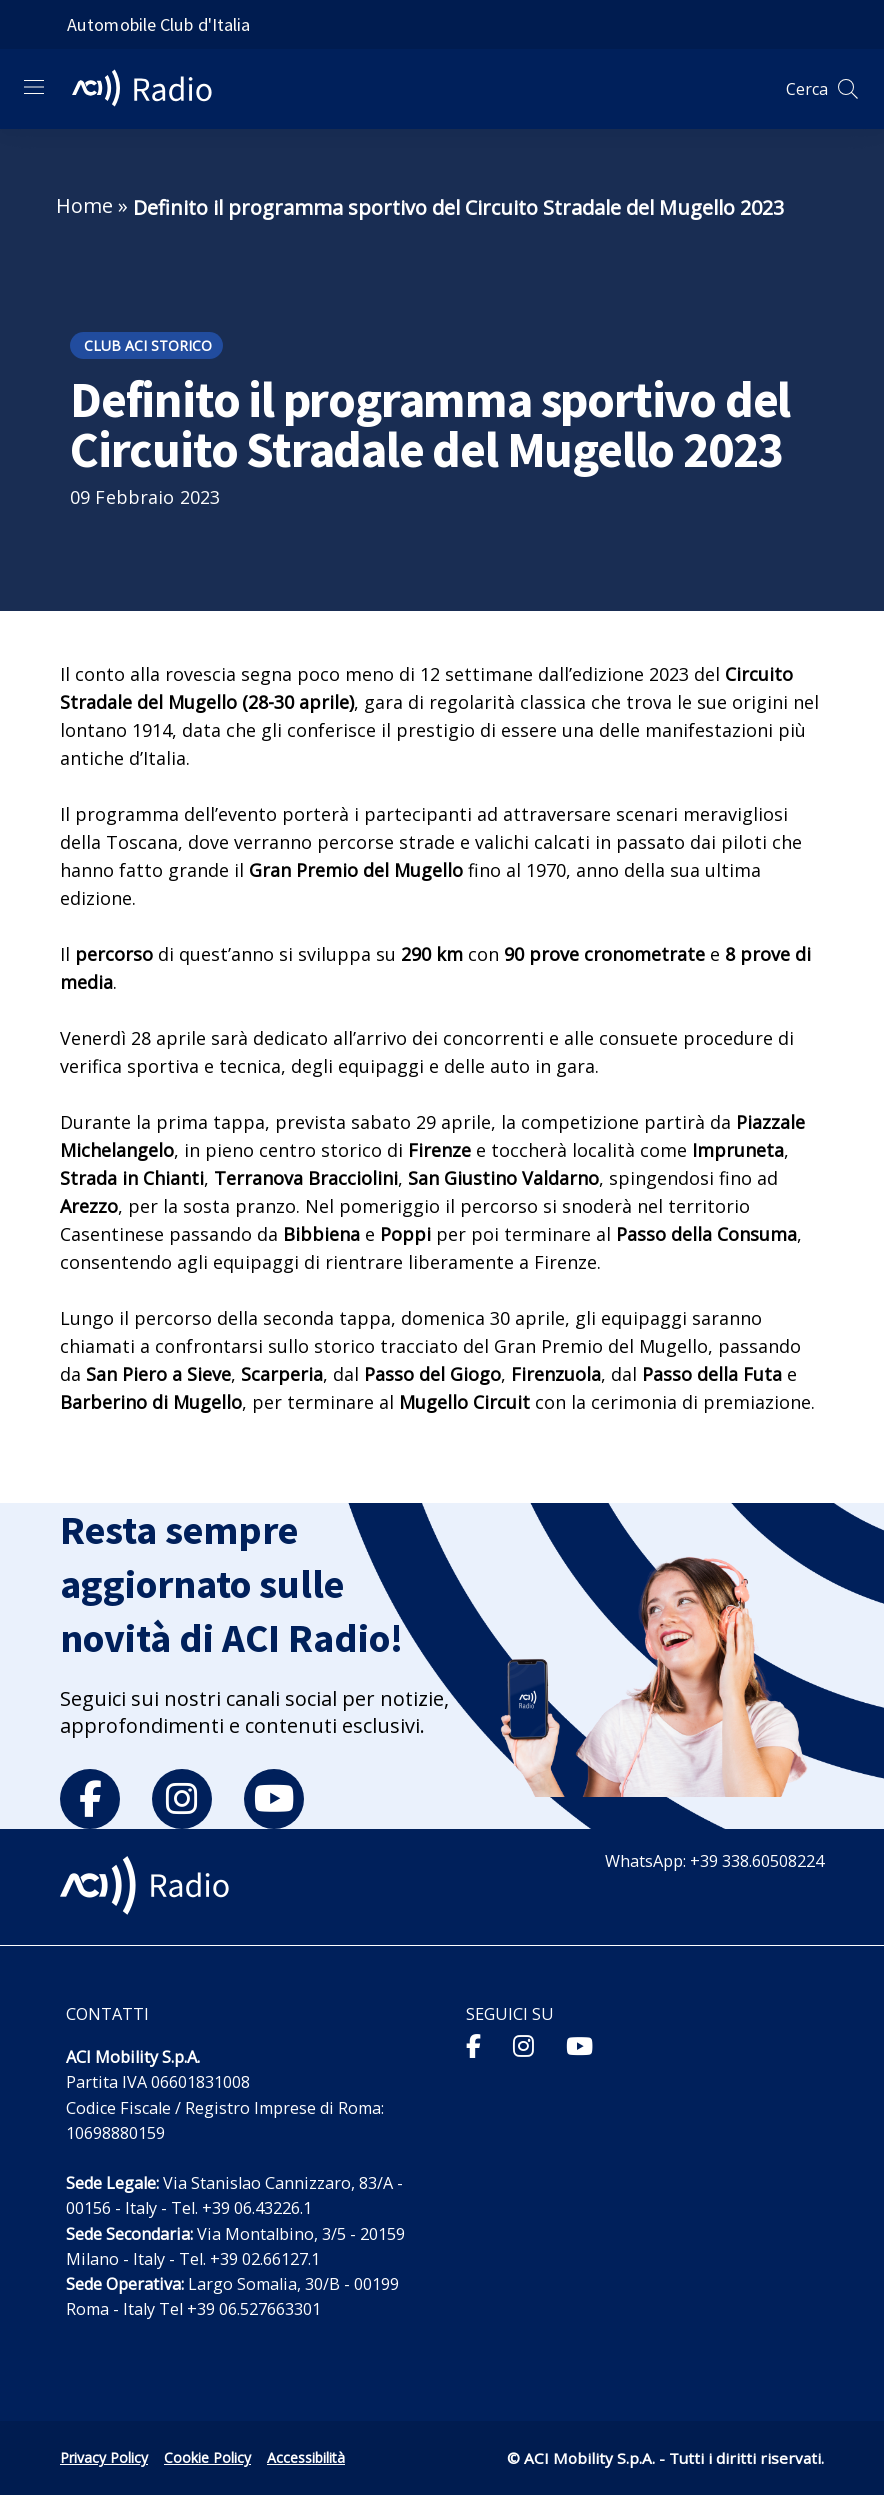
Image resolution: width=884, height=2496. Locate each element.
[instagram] (182, 1799)
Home (84, 205)
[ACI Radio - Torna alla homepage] (150, 89)
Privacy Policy (104, 2457)
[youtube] (274, 1799)
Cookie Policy (207, 2457)
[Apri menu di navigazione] (34, 87)
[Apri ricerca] (848, 89)
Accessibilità (306, 2457)
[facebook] (90, 1799)
